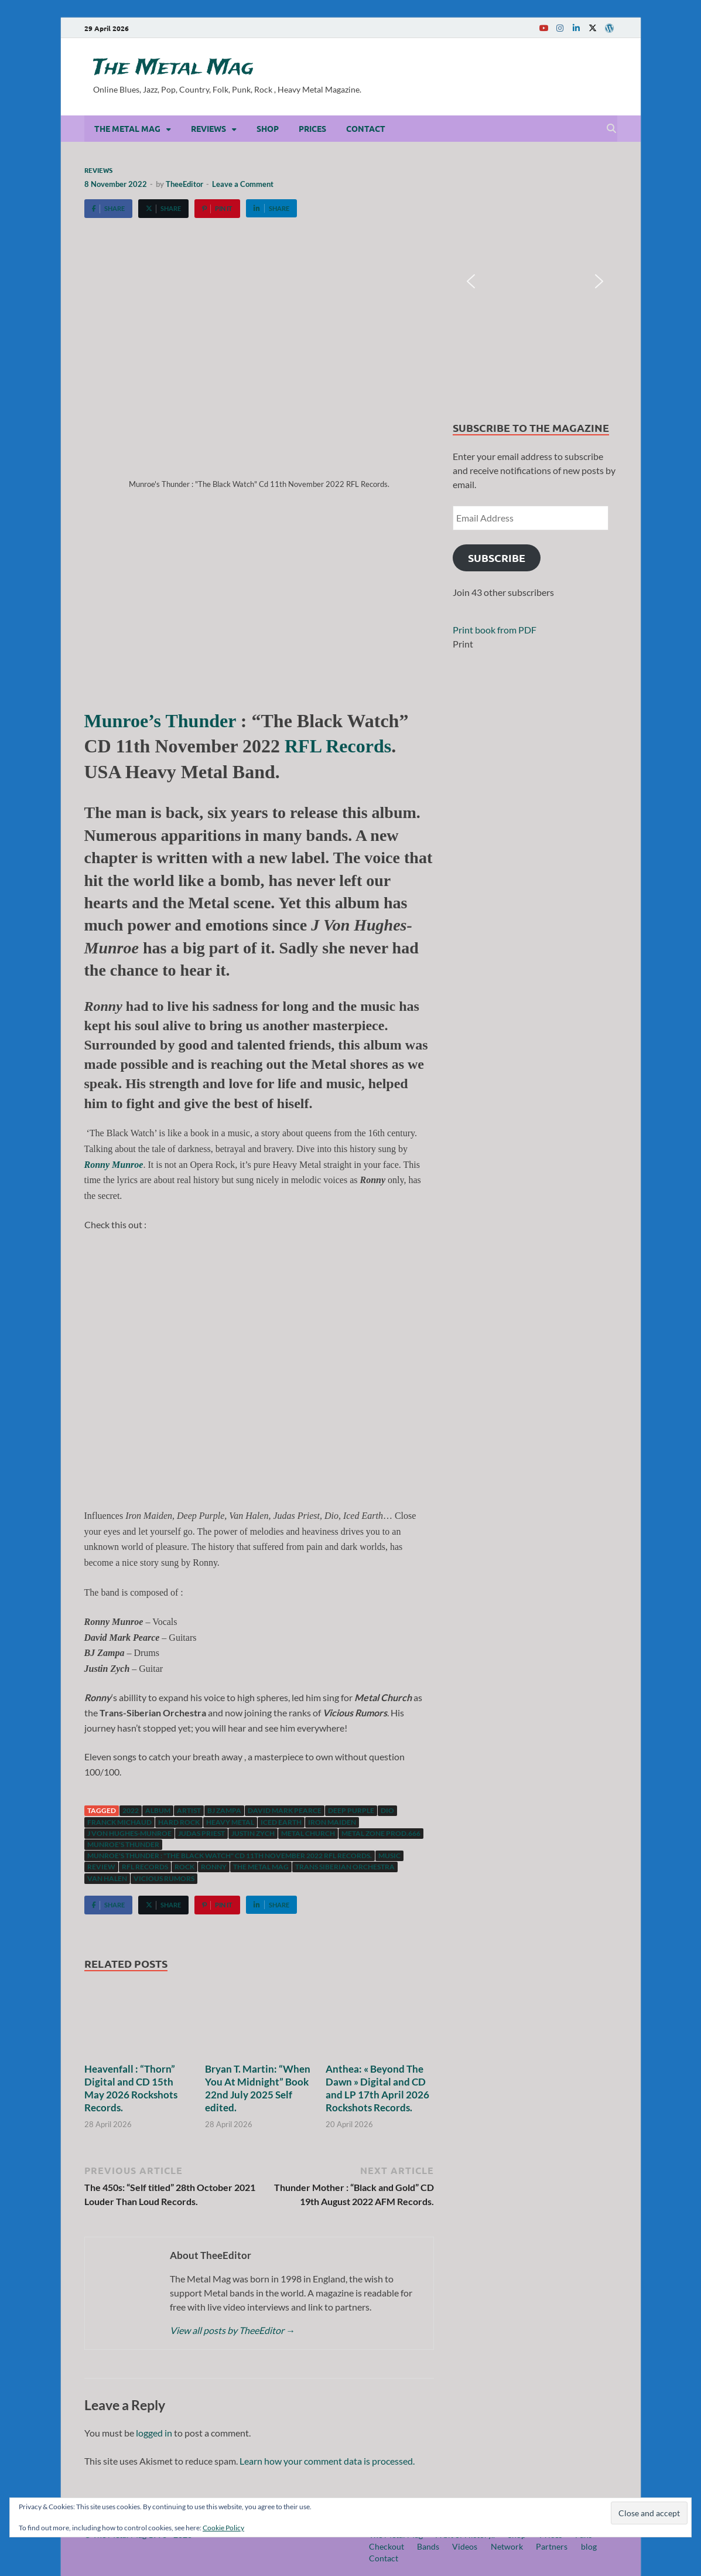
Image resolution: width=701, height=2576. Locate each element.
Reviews (208, 128)
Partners (551, 2546)
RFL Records (335, 746)
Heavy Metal (230, 1822)
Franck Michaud (119, 1822)
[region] (535, 281)
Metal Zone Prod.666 (380, 1833)
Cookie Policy (223, 2527)
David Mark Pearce (285, 1810)
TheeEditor (184, 184)
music (389, 1855)
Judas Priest (201, 1833)
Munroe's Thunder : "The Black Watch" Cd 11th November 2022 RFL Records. (229, 1855)
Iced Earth (281, 1822)
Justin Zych (253, 1833)
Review (101, 1866)
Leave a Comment (242, 184)
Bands (428, 2546)
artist (189, 1810)
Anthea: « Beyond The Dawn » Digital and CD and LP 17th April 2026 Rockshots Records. (377, 2088)
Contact (365, 128)
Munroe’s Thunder (160, 720)
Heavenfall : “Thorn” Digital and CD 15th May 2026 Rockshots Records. (130, 2088)
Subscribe (496, 557)
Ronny (214, 1866)
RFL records (145, 1866)
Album (157, 1810)
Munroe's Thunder (123, 1844)
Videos (464, 2546)
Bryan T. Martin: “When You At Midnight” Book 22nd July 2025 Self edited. (257, 2088)
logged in (154, 2432)
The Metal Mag (173, 68)
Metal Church (308, 1833)
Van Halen (107, 1878)
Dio (387, 1810)
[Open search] (611, 128)
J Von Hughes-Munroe (129, 1833)
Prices (312, 128)
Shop (268, 128)
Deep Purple (351, 1810)
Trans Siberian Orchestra (345, 1866)
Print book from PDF (494, 629)
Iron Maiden (332, 1822)
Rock (184, 1866)
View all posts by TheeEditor (232, 2330)
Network (507, 2546)
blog (589, 2546)
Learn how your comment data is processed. (327, 2460)
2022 (130, 1810)
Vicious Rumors (164, 1878)
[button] (470, 281)
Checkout (386, 2546)
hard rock (179, 1822)
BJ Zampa (224, 1810)
